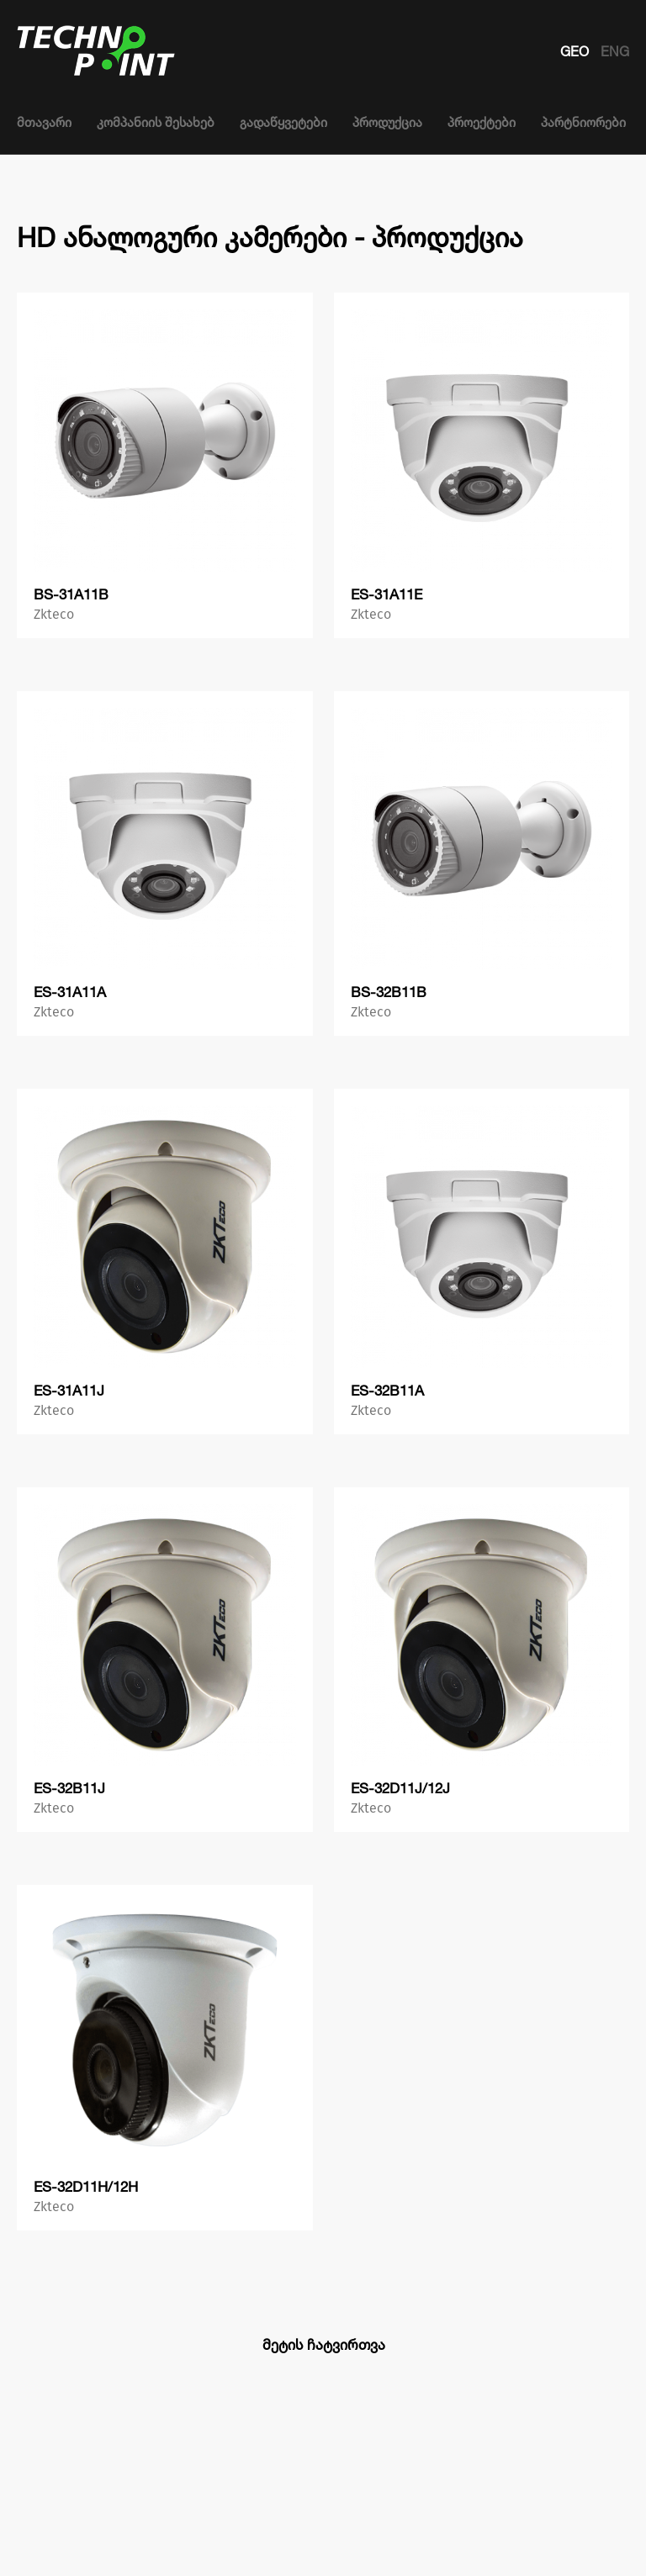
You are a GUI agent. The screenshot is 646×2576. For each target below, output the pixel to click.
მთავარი (44, 122)
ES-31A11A (70, 991)
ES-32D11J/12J (400, 1788)
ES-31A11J (69, 1390)
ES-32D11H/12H (86, 2186)
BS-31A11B (71, 594)
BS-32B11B (388, 991)
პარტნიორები (583, 122)
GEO (576, 51)
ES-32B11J (69, 1788)
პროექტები (481, 122)
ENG (615, 51)
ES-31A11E (386, 594)
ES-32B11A (387, 1390)
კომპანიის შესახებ (155, 122)
